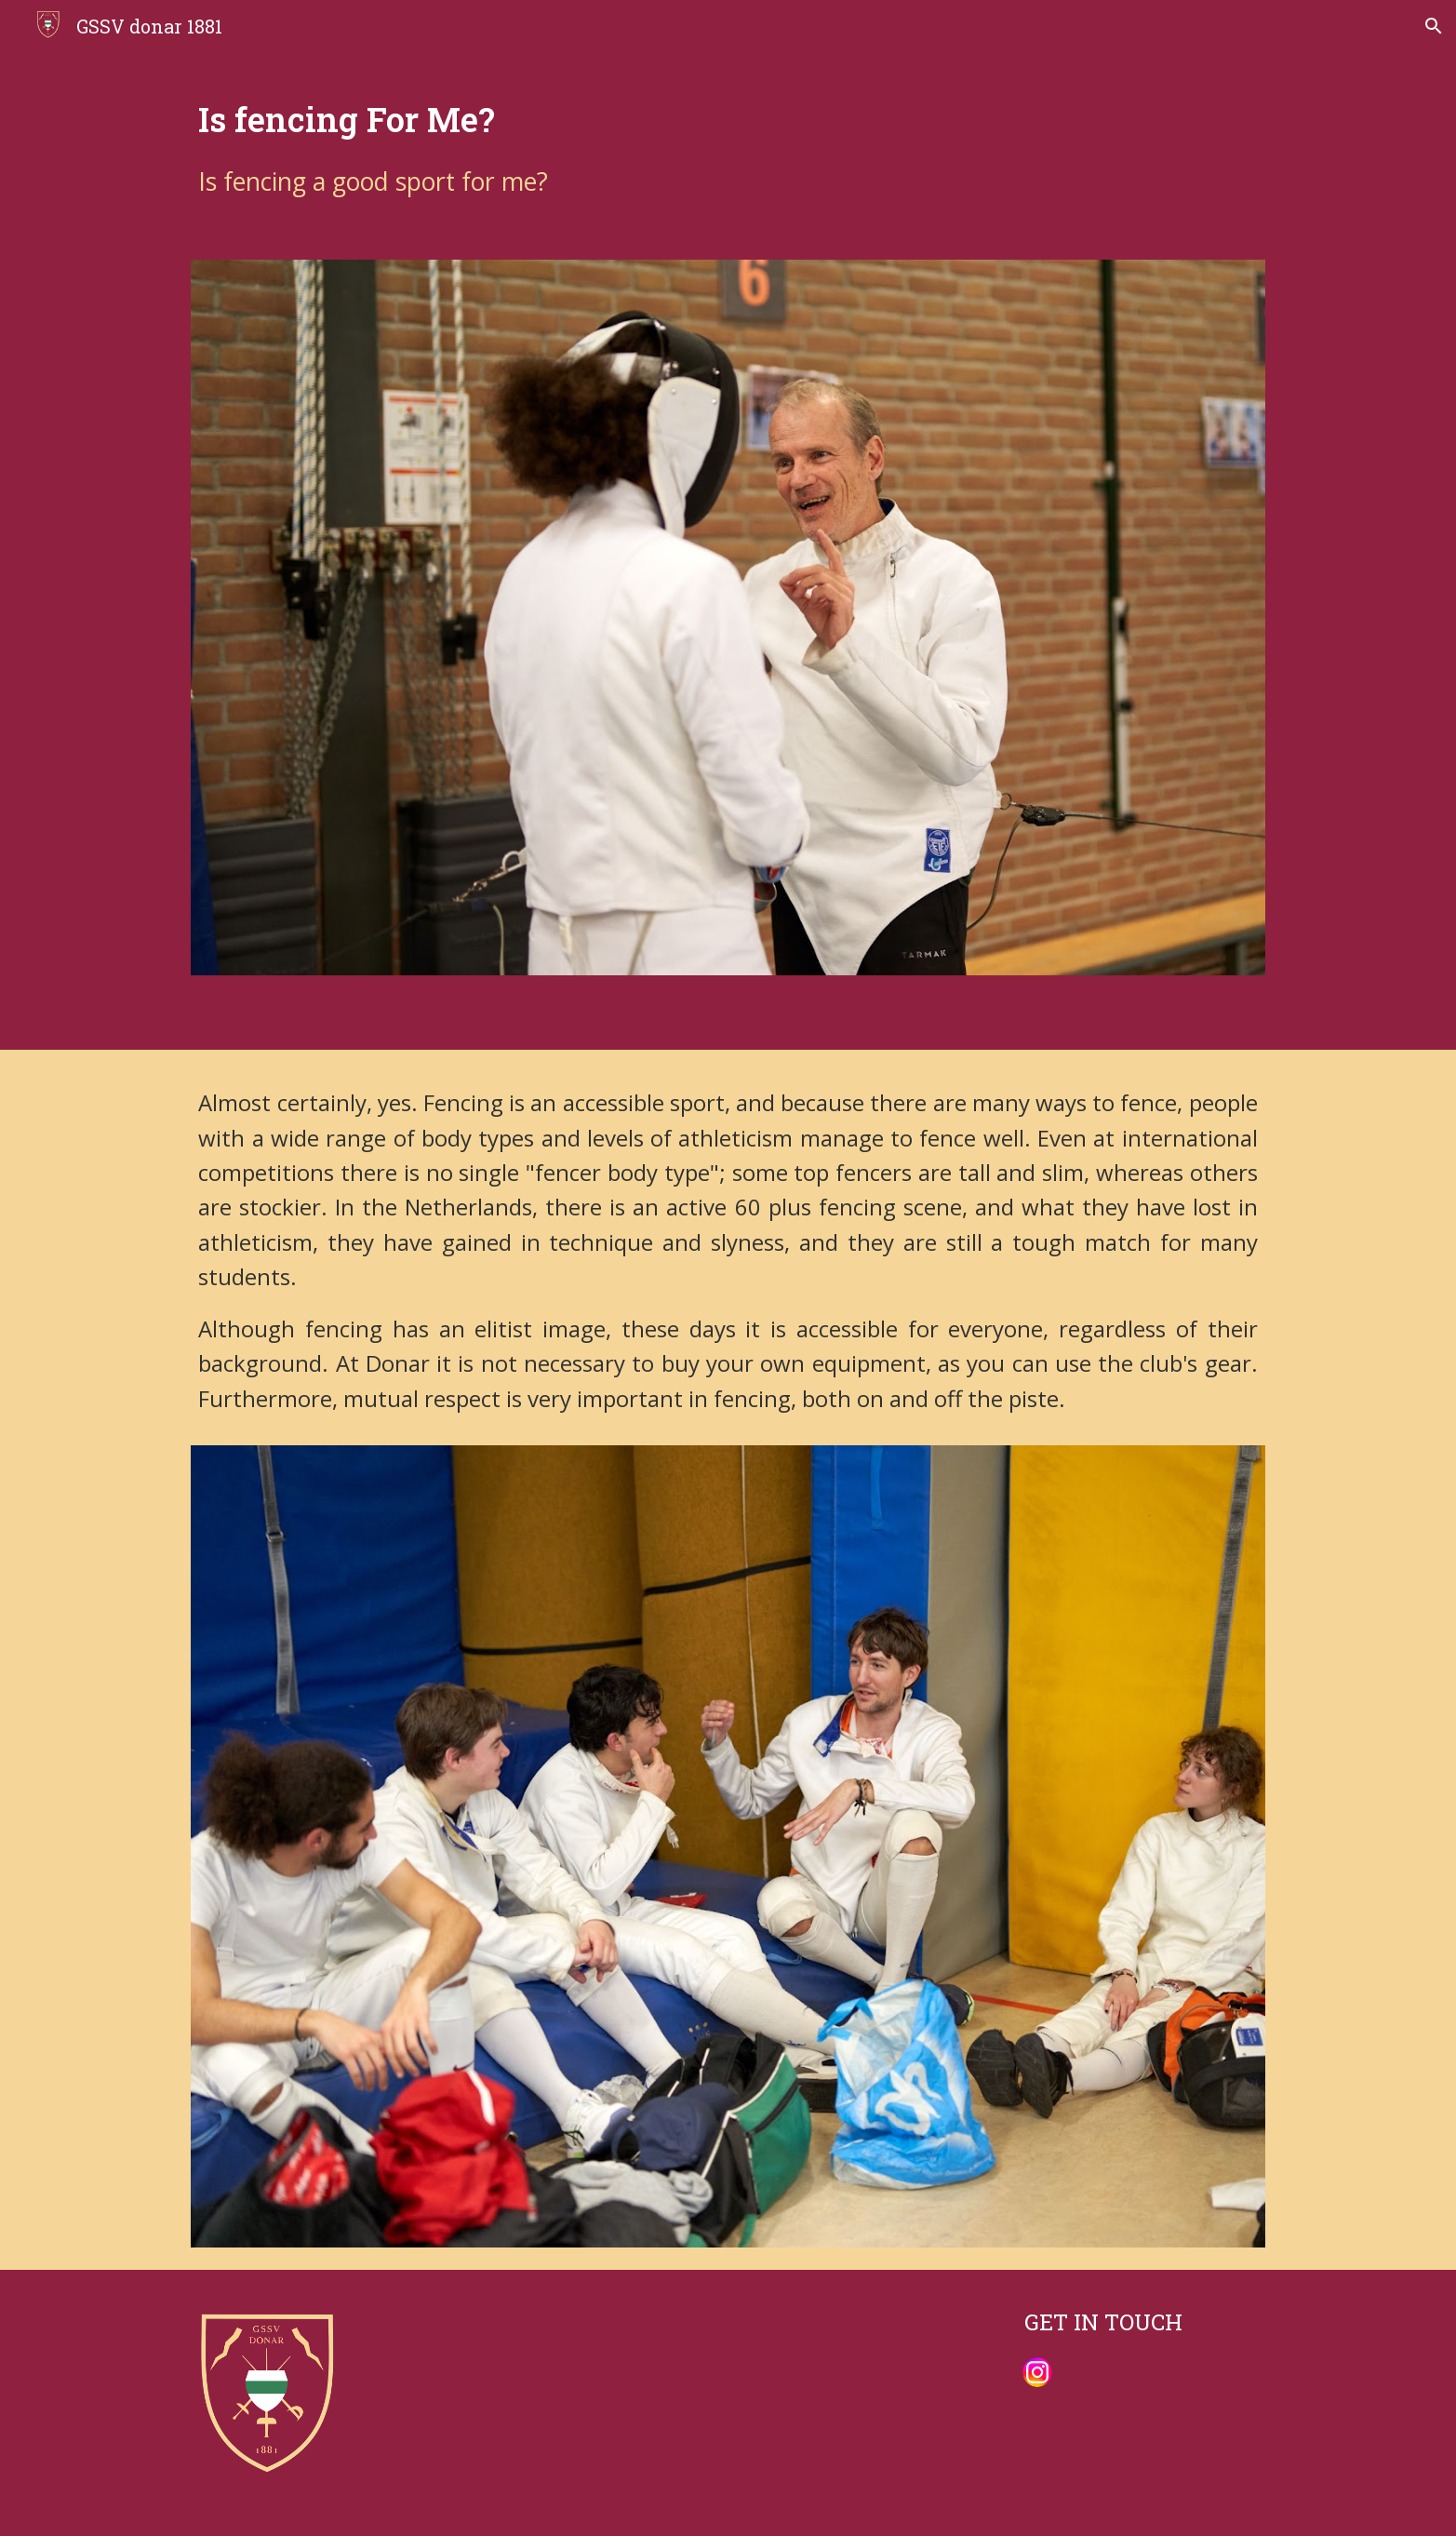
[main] (727, 144)
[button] (1433, 26)
